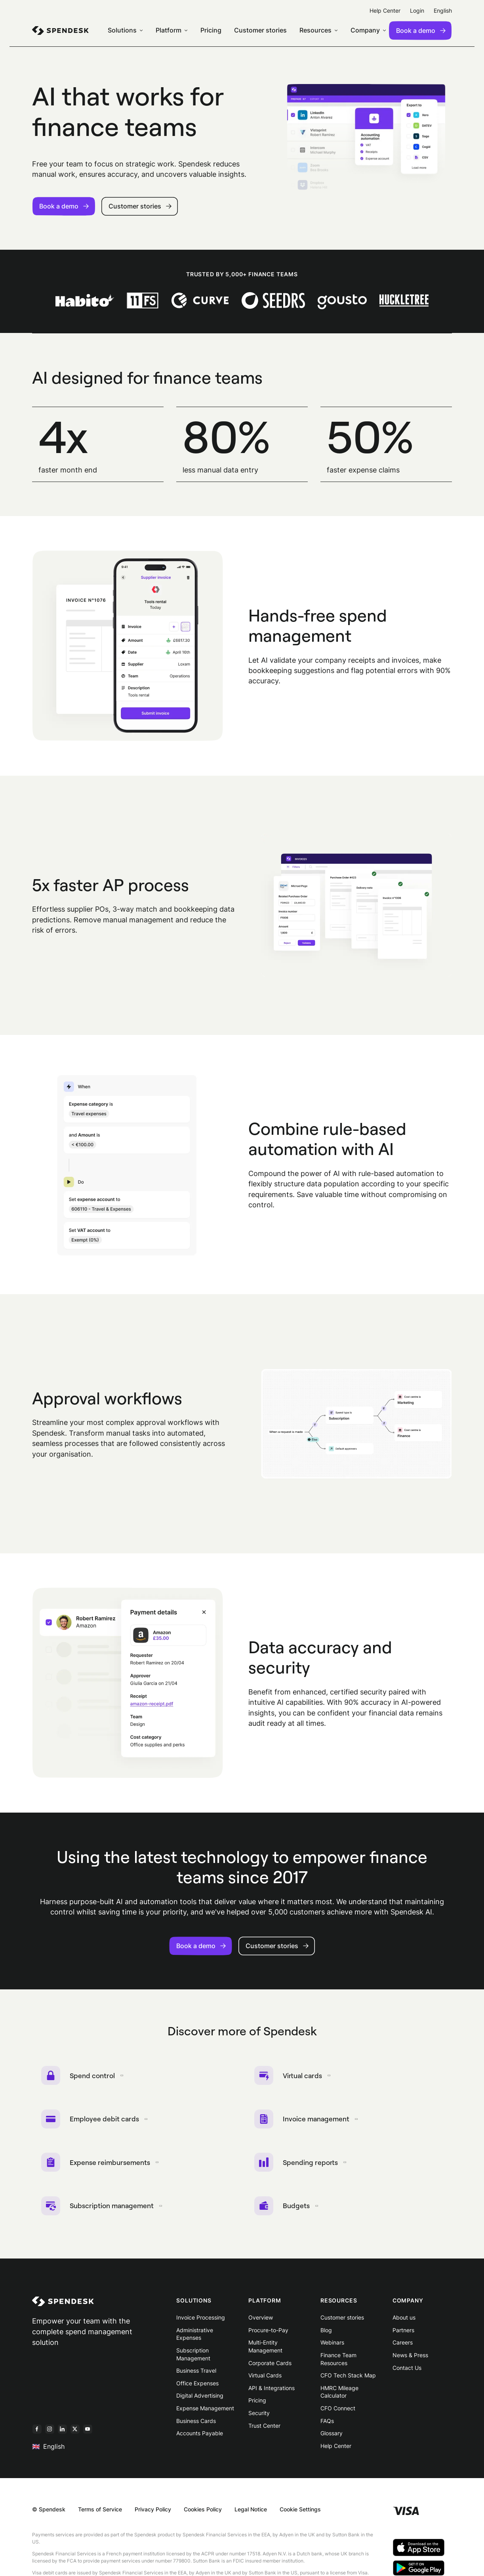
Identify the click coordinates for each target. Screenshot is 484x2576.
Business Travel (196, 2374)
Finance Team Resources (338, 2363)
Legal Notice (250, 2513)
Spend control (83, 2076)
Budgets (287, 2209)
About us (404, 2321)
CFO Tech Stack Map (348, 2379)
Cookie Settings (300, 2513)
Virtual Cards (265, 2379)
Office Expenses (197, 2387)
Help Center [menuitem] (385, 10)
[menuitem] (60, 30)
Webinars (332, 2346)
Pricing (257, 2404)
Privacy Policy (153, 2513)
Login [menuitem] (417, 10)
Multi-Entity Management (265, 2350)
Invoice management (307, 2120)
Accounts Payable (199, 2437)
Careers (403, 2346)
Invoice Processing (200, 2321)
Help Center (335, 2449)
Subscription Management (193, 2358)
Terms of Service (100, 2513)
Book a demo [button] (64, 206)
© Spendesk (48, 2513)
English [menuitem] (443, 10)
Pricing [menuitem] (210, 30)
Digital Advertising (199, 2399)
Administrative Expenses (194, 2338)
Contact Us (407, 2371)
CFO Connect (337, 2412)
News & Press (410, 2359)
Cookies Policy (203, 2513)
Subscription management (103, 2209)
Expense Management (205, 2412)
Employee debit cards (95, 2120)
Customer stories (342, 2321)
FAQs (327, 2424)
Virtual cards (293, 2076)
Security (259, 2416)
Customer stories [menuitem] (260, 30)
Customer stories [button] (140, 206)
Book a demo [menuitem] (421, 30)
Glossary (331, 2437)
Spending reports (301, 2164)
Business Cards (196, 2424)
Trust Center (264, 2429)
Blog (326, 2334)
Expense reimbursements (101, 2164)
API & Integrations (271, 2392)
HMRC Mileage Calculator (339, 2396)
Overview (260, 2321)
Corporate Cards (270, 2367)
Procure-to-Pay (268, 2334)
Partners (403, 2334)
